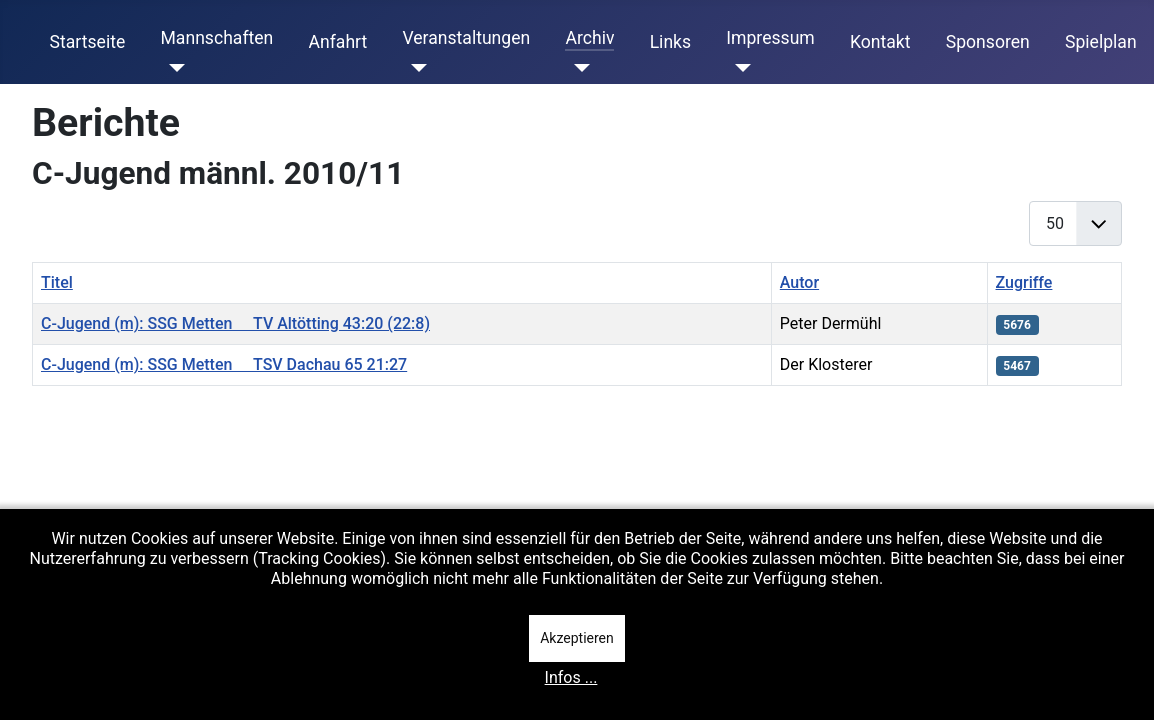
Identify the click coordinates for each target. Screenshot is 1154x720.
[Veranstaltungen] (414, 68)
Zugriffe (1024, 282)
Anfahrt (338, 42)
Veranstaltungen (466, 38)
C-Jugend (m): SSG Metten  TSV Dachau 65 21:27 (224, 364)
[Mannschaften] (172, 68)
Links (670, 42)
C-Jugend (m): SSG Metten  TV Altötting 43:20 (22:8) (235, 323)
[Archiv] (577, 68)
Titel (57, 282)
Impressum (770, 38)
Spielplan (1101, 42)
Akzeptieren (577, 638)
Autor (799, 282)
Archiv (589, 38)
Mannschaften (216, 38)
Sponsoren (988, 42)
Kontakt (880, 42)
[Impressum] (738, 68)
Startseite (88, 42)
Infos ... (571, 677)
